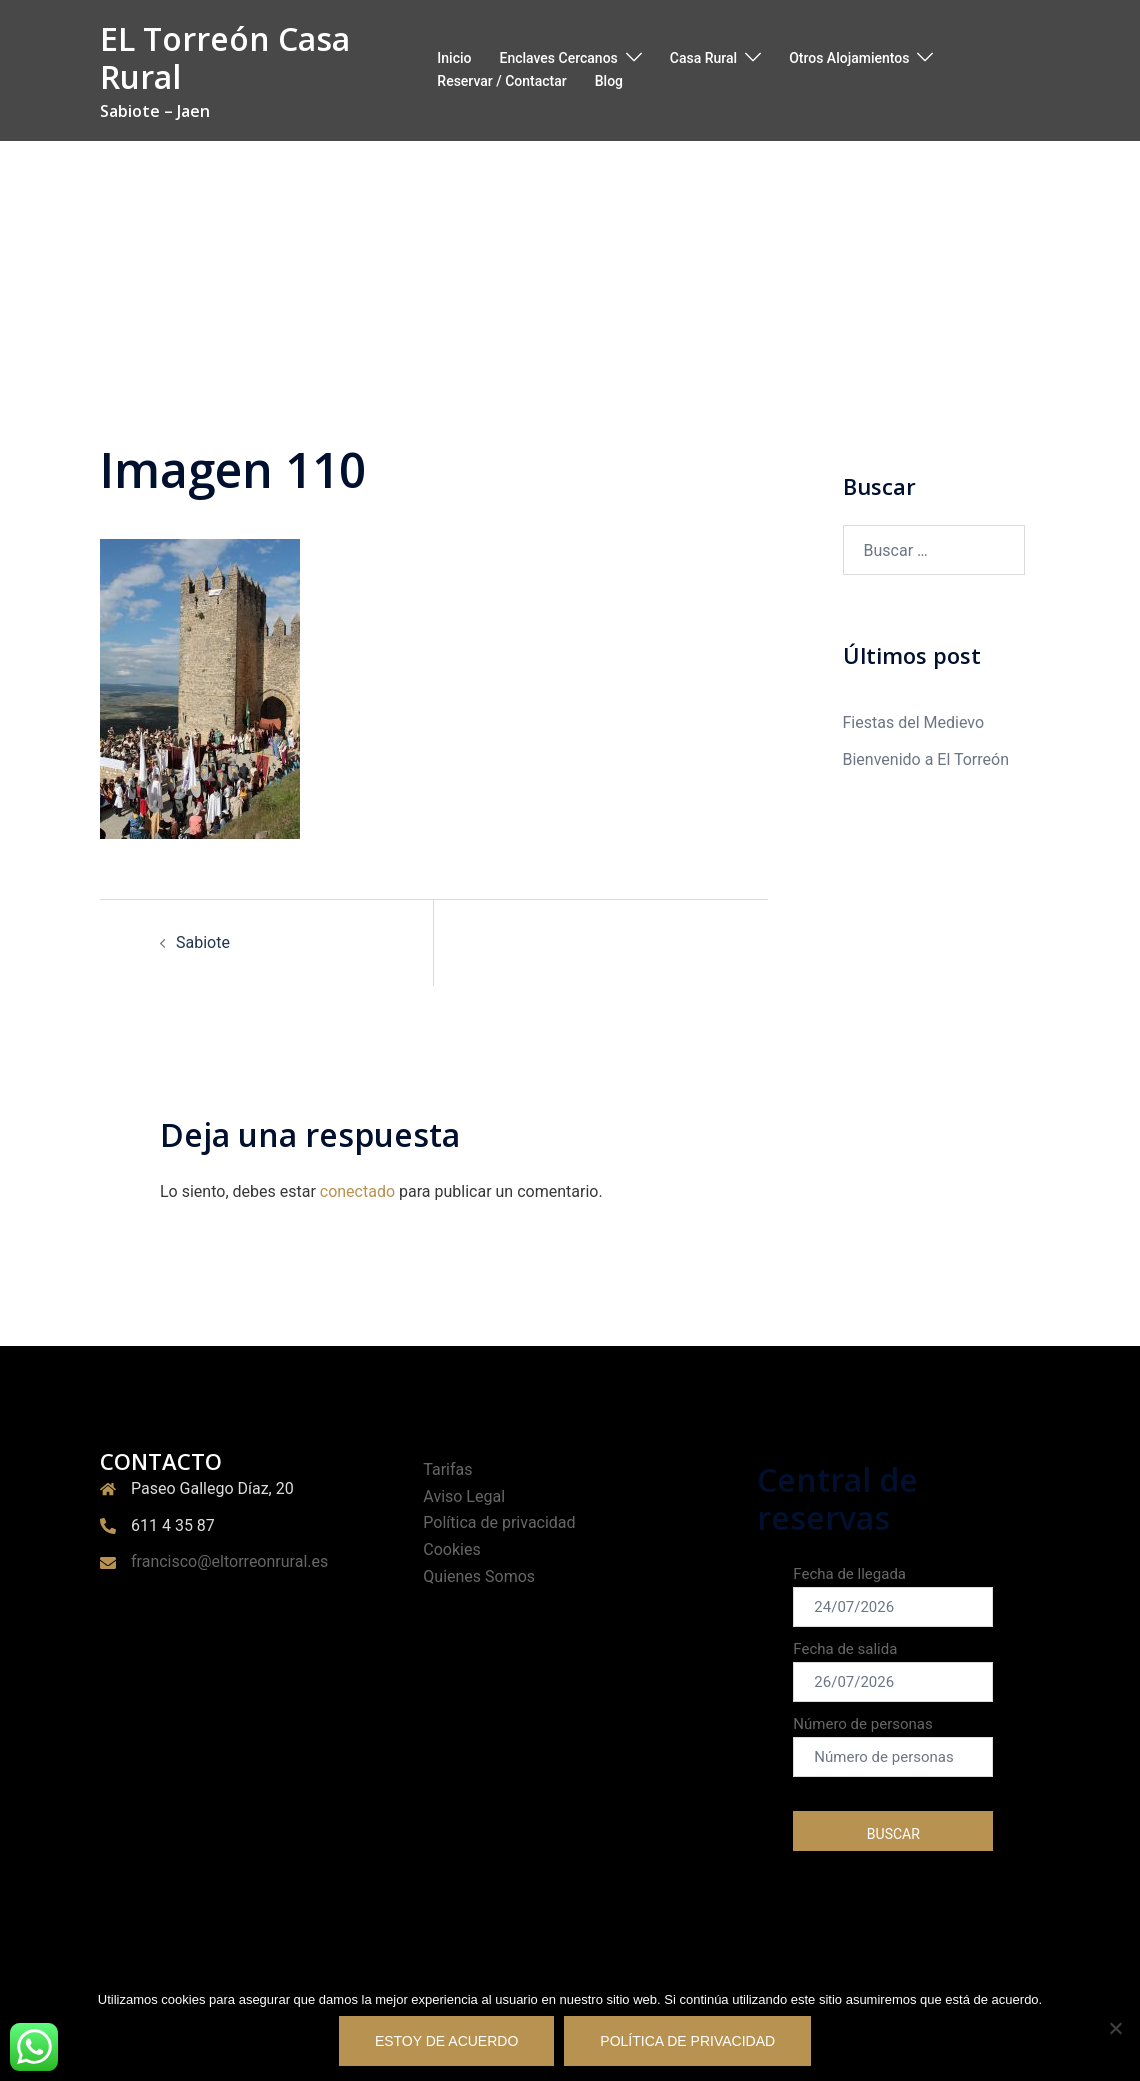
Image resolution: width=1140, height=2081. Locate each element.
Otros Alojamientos (849, 58)
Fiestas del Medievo (914, 722)
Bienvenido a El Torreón (926, 759)
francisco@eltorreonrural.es (229, 1561)
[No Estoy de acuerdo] (1115, 2028)
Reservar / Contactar (501, 81)
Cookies (451, 1549)
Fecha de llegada (893, 1596)
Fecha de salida (893, 1671)
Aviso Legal (464, 1496)
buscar (893, 1834)
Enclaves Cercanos (558, 58)
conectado (357, 1191)
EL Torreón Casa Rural (225, 57)
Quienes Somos (479, 1576)
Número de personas (893, 1746)
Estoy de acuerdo (446, 2041)
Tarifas (447, 1469)
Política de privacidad (499, 1522)
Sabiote (203, 942)
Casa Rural (703, 58)
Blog (609, 81)
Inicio (454, 58)
